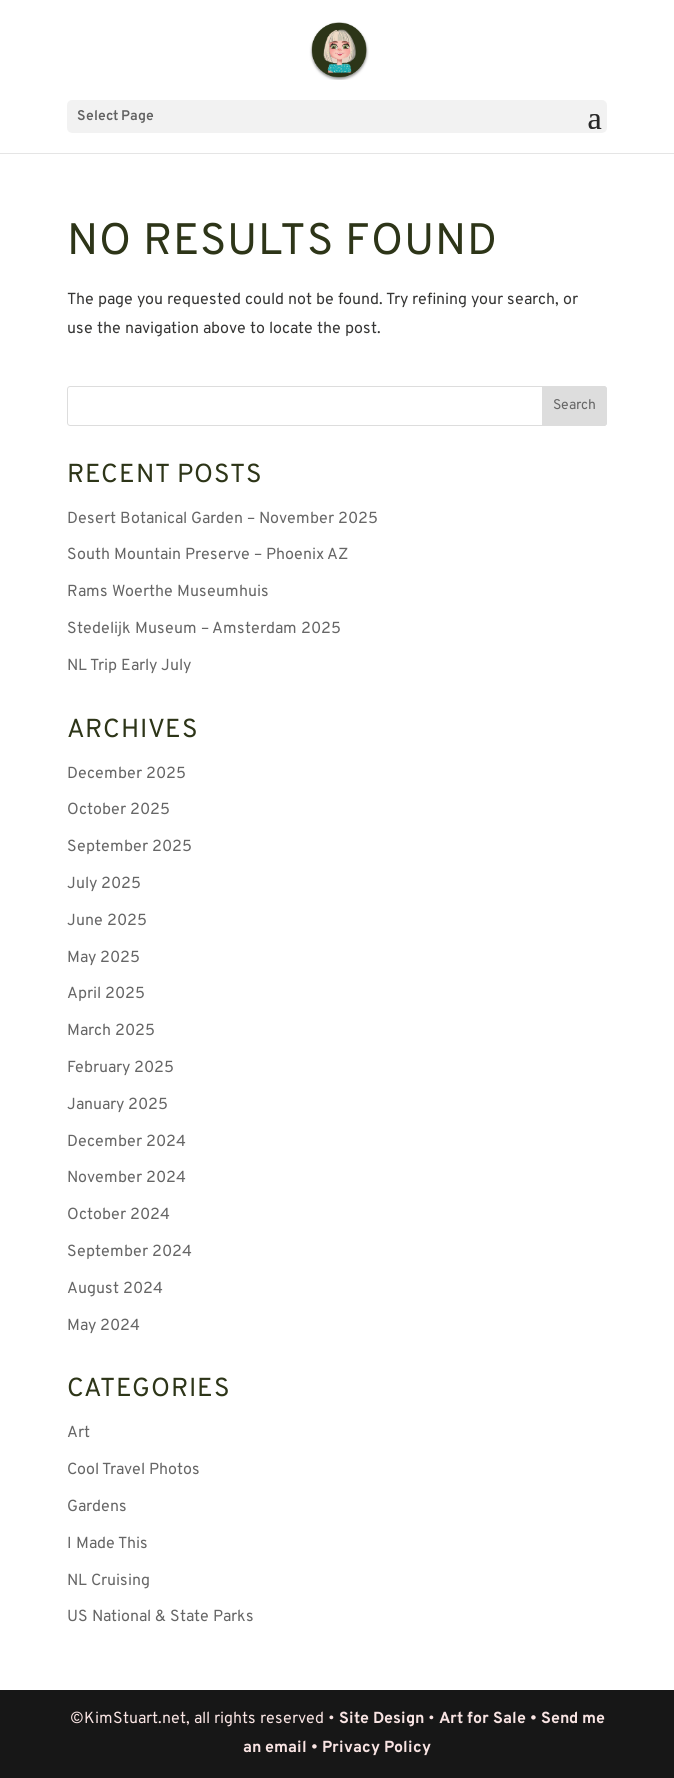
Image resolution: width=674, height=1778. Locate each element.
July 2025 (104, 884)
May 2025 (103, 958)
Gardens (97, 1507)
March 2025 (111, 1031)
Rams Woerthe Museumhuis (168, 592)
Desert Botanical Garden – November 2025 (222, 519)
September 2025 (129, 847)
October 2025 (118, 810)
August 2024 (115, 1289)
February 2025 (120, 1068)
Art (78, 1433)
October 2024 (118, 1215)
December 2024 (126, 1142)
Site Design (381, 1719)
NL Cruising (108, 1581)
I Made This (107, 1544)
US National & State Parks (160, 1617)
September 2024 (129, 1252)
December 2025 (126, 774)
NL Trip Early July (129, 666)
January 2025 (117, 1105)
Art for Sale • (490, 1719)
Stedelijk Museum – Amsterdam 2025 (204, 629)
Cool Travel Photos (133, 1470)
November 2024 (126, 1178)
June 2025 (107, 921)
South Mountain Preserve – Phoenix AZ (207, 555)
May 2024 (103, 1326)
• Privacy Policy (369, 1748)
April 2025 (106, 994)
